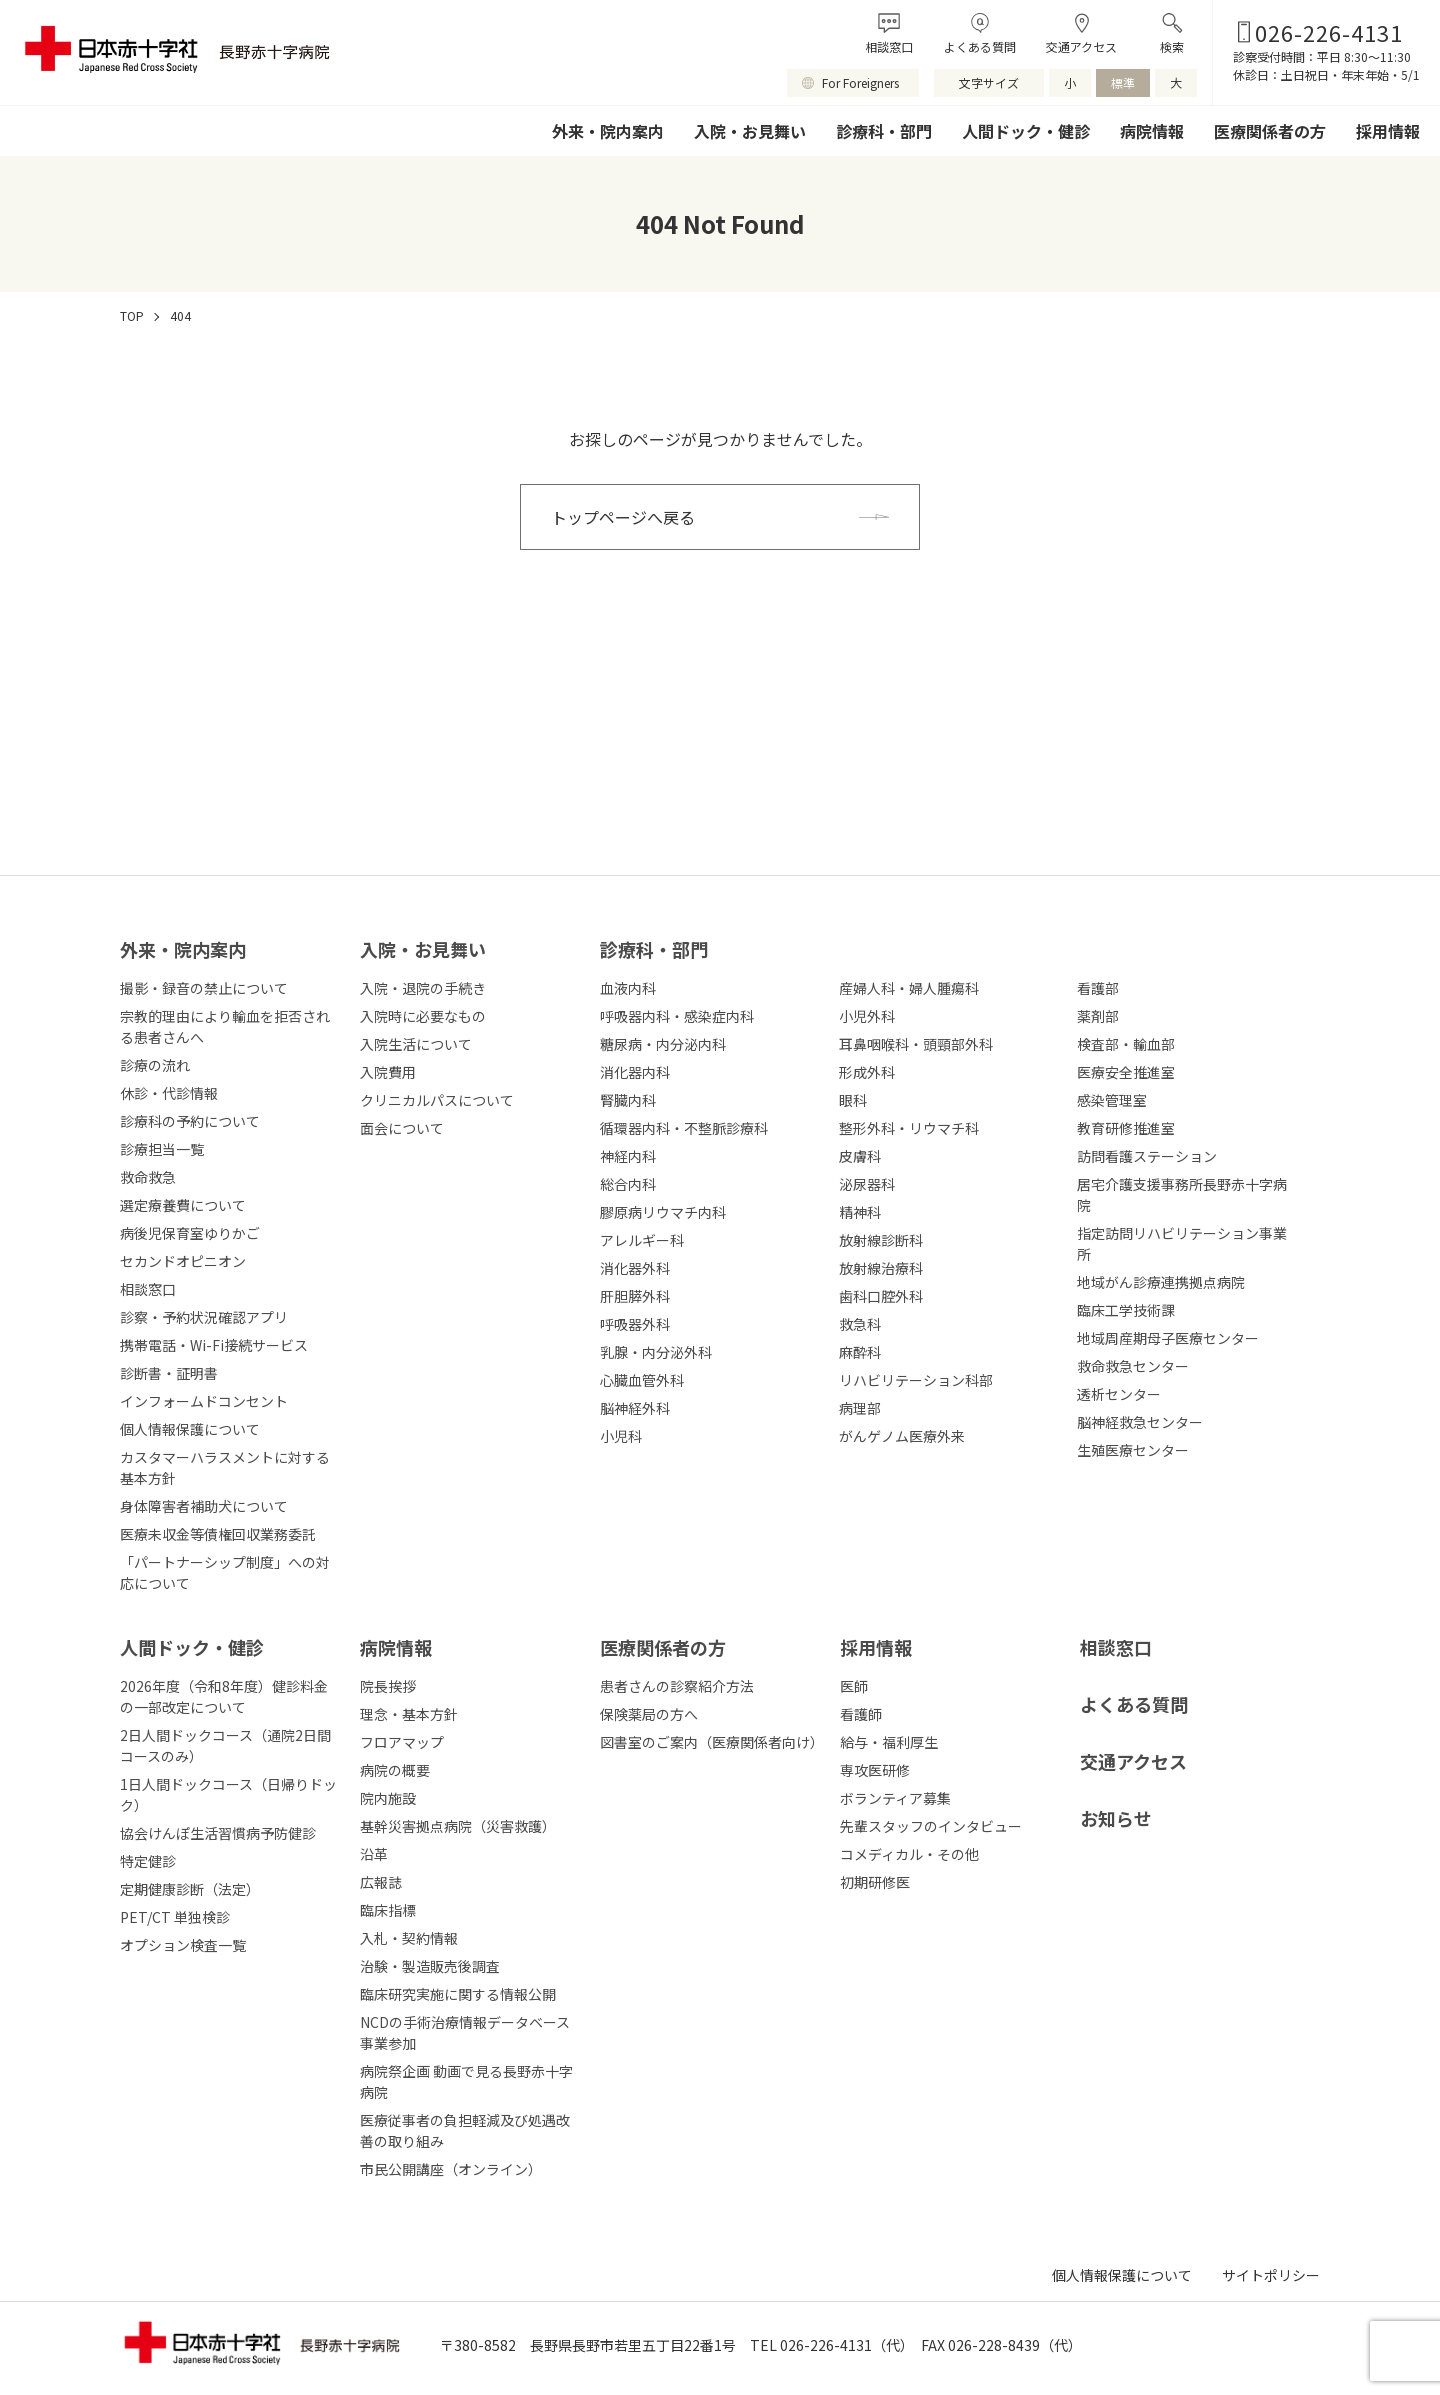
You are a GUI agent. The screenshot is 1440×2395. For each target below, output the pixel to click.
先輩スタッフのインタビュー (931, 1826)
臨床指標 (388, 1910)
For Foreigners (860, 82)
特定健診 (148, 1861)
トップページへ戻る (623, 517)
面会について (402, 1128)
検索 (1172, 46)
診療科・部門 (884, 131)
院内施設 (388, 1798)
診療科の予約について (190, 1121)
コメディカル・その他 (909, 1854)
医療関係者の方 (1270, 131)
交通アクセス (1081, 46)
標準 (1123, 82)
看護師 (861, 1714)
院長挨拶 (388, 1686)
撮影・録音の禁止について (204, 988)
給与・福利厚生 (889, 1742)
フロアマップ (402, 1742)
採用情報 (1388, 131)
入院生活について (416, 1044)
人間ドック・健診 (1026, 131)
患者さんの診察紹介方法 (677, 1686)
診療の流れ (155, 1065)
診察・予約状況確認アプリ (204, 1317)
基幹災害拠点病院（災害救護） (458, 1826)
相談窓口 (889, 46)
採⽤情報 (876, 1647)
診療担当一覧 (162, 1149)
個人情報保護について (190, 1429)
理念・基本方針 (409, 1714)
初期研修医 (875, 1882)
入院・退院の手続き (423, 988)
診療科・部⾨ (654, 949)
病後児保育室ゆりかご (190, 1233)
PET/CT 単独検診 (175, 1917)
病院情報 (1152, 131)
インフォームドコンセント (204, 1401)
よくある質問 (980, 46)
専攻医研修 (875, 1770)
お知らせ (1116, 1818)
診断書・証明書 (169, 1373)
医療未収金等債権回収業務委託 (218, 1534)
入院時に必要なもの (423, 1016)
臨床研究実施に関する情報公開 (458, 1994)
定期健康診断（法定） (190, 1889)
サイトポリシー (1271, 2275)
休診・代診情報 (169, 1093)
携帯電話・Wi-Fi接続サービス (214, 1345)
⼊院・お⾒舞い (423, 949)
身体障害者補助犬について (204, 1506)
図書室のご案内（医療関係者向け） (712, 1742)
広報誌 (381, 1882)
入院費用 (388, 1072)
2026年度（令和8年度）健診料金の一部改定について (224, 1696)
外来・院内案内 (608, 131)
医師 (854, 1686)
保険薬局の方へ (649, 1714)
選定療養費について (183, 1205)
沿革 (374, 1854)
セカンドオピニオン (183, 1261)
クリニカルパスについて (437, 1100)
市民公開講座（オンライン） (451, 2169)
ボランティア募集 (895, 1798)
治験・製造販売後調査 (430, 1966)
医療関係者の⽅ (663, 1647)
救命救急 (148, 1177)
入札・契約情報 (409, 1938)
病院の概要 (395, 1770)
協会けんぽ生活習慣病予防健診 (218, 1833)
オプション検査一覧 (183, 1945)
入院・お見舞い (750, 131)
